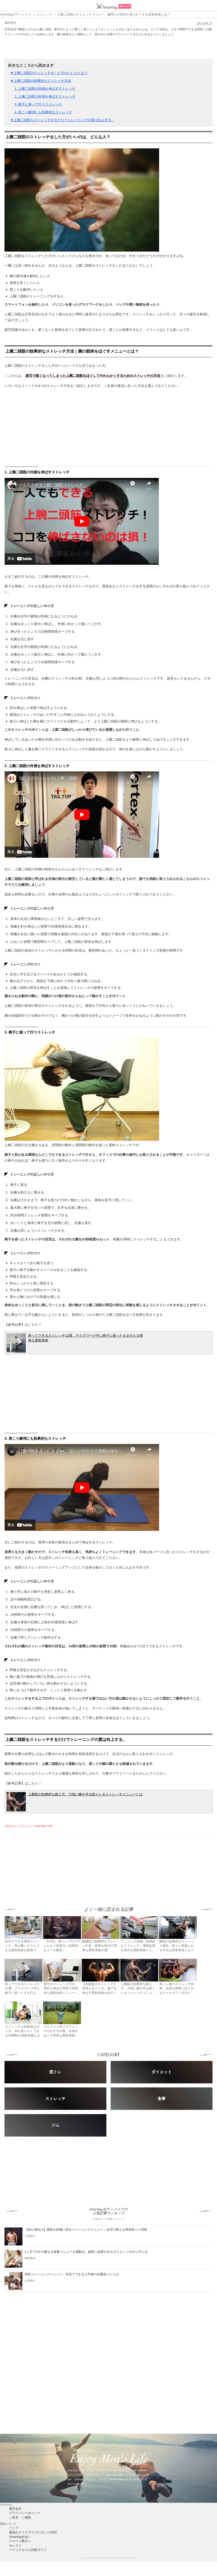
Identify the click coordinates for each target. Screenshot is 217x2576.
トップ (13, 2528)
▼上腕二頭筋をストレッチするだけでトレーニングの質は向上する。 (62, 120)
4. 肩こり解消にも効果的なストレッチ (43, 112)
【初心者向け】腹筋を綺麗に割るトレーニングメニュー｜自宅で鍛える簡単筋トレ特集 (86, 2229)
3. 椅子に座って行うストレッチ (38, 104)
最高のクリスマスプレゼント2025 (33, 2532)
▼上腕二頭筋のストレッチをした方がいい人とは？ (49, 73)
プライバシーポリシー (24, 2513)
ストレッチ (44, 14)
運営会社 (15, 2508)
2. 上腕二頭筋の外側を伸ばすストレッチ (45, 96)
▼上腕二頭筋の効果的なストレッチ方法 (40, 81)
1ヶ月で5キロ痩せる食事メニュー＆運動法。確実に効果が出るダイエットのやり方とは (86, 2251)
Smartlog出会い (20, 2537)
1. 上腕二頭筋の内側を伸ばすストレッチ (45, 88)
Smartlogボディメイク (15, 14)
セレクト (15, 2545)
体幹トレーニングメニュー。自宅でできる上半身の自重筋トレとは (72, 2274)
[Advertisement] (42, 1864)
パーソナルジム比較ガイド (28, 2550)
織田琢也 (10, 22)
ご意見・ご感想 (20, 2517)
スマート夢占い (20, 2541)
